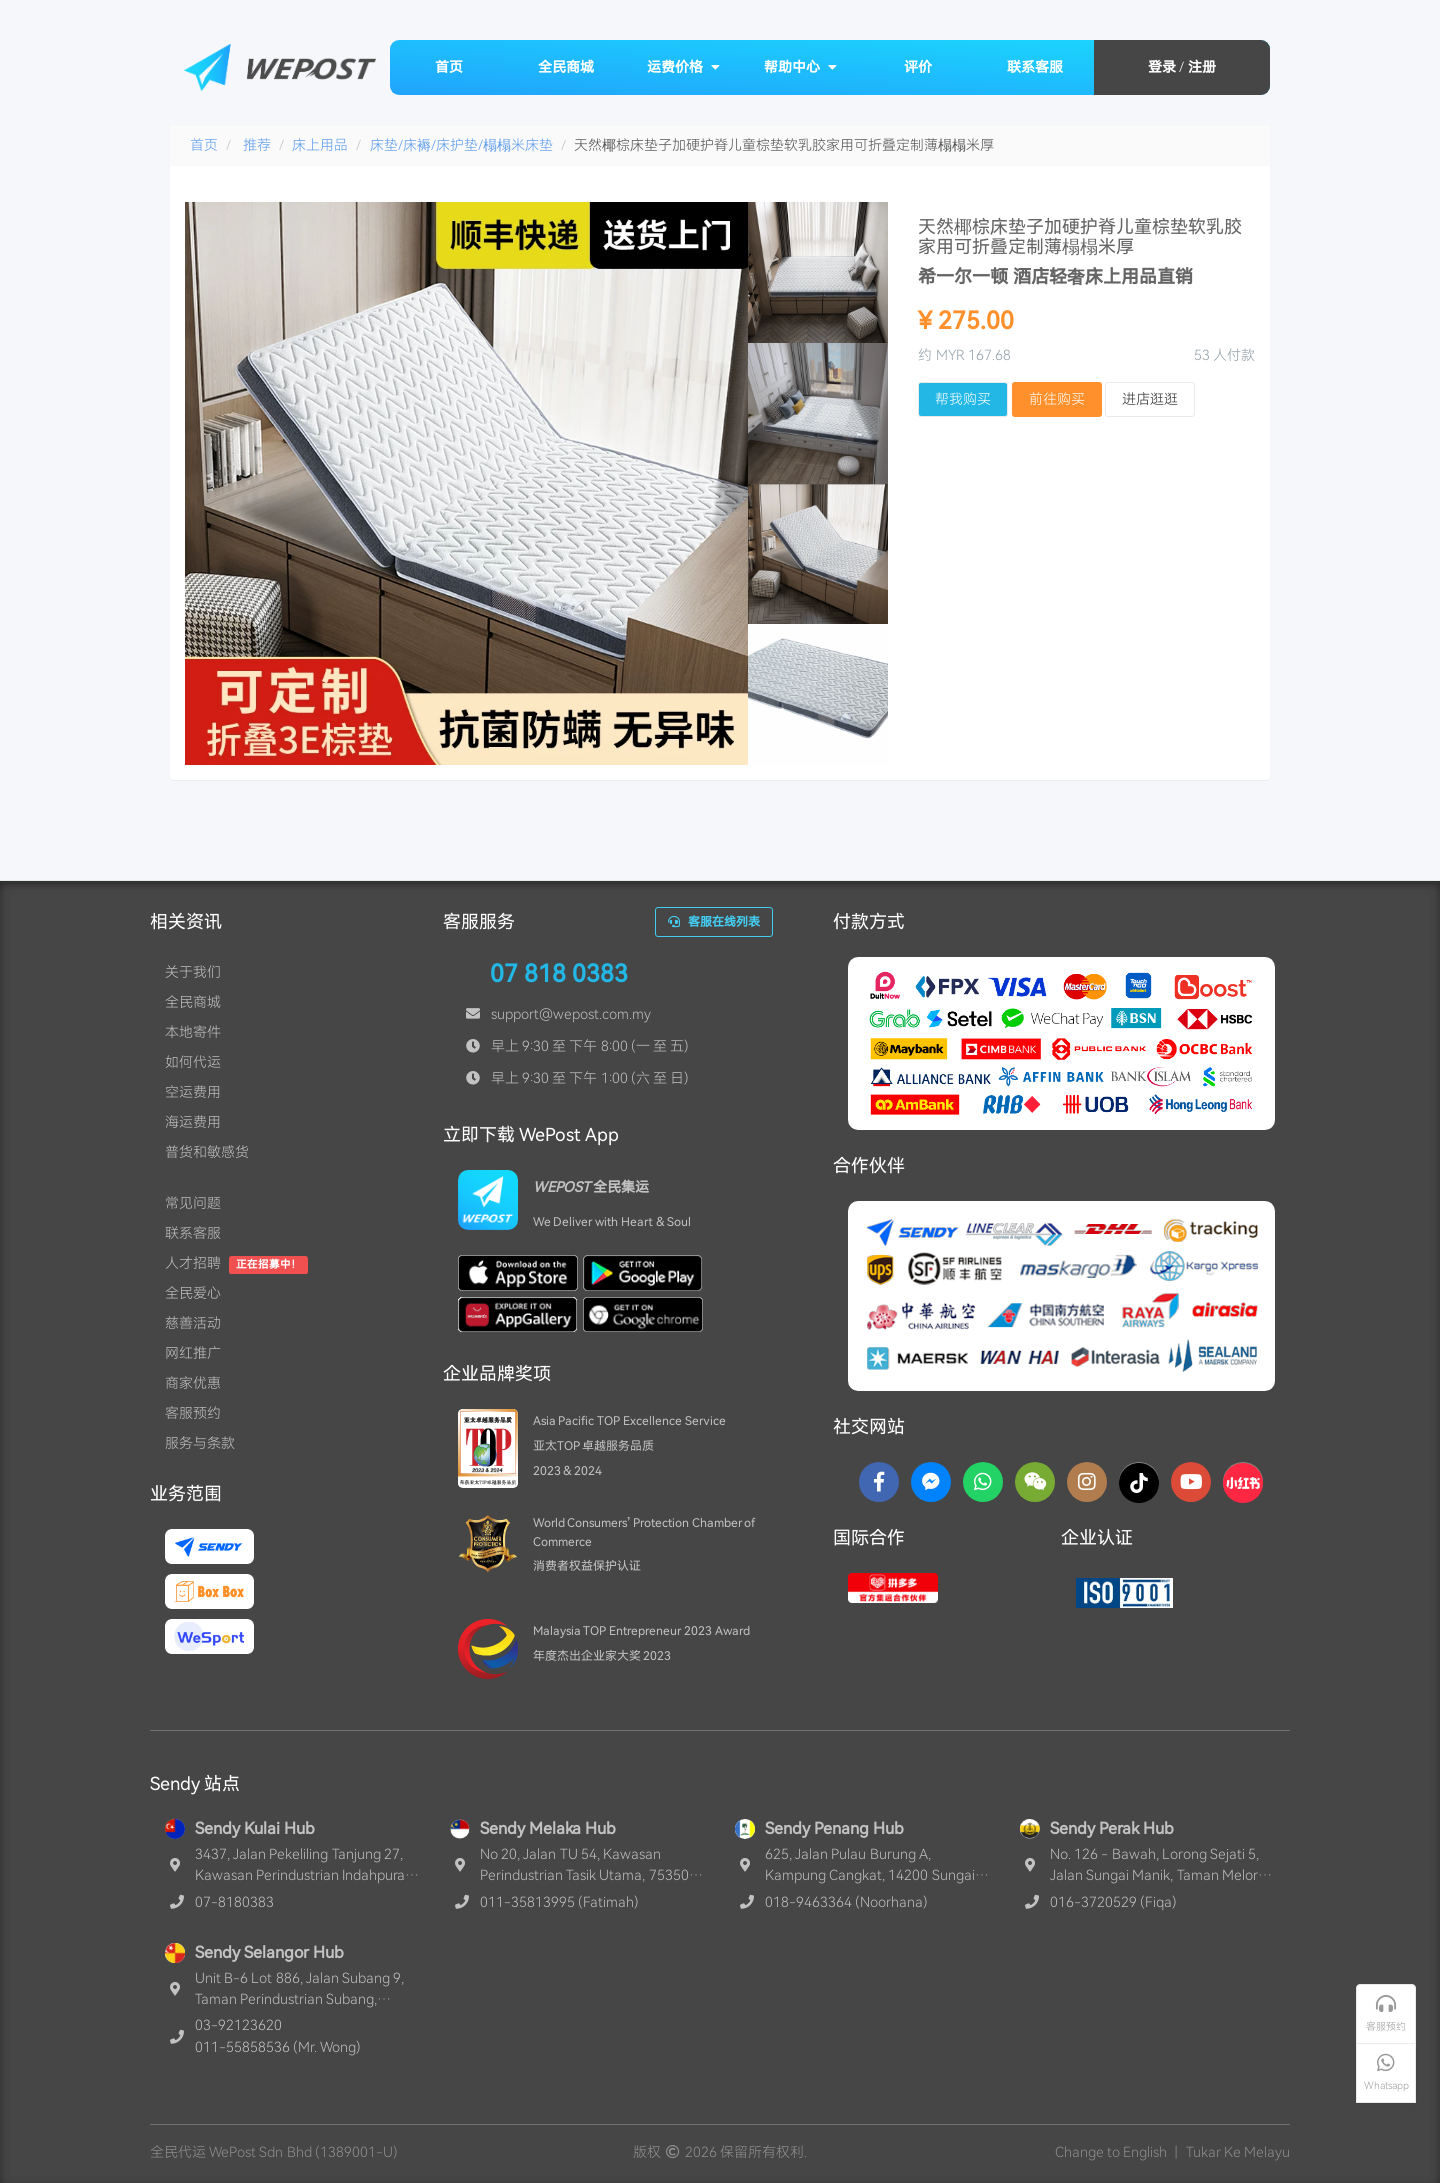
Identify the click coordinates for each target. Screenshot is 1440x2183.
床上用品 (320, 145)
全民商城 (566, 67)
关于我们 (193, 972)
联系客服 (1035, 67)
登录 (1162, 67)
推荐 (257, 145)
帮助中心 (801, 67)
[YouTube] (1191, 1482)
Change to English (1111, 2152)
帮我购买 (963, 399)
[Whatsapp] (983, 1482)
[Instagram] (1087, 1482)
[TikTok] (1139, 1482)
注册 (1202, 67)
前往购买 (1057, 399)
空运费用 (193, 1092)
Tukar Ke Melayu (1238, 2152)
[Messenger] (931, 1482)
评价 (918, 67)
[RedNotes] (1243, 1482)
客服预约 (193, 1413)
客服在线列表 (714, 922)
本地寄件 (193, 1032)
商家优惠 (193, 1383)
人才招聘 (193, 1263)
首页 (449, 67)
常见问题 (193, 1203)
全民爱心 (193, 1293)
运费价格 (684, 67)
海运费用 (193, 1122)
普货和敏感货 (207, 1152)
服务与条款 (200, 1443)
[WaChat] (1035, 1482)
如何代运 (193, 1062)
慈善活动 (193, 1323)
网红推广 (193, 1353)
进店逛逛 (1150, 399)
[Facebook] (879, 1482)
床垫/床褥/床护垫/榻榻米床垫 (461, 145)
